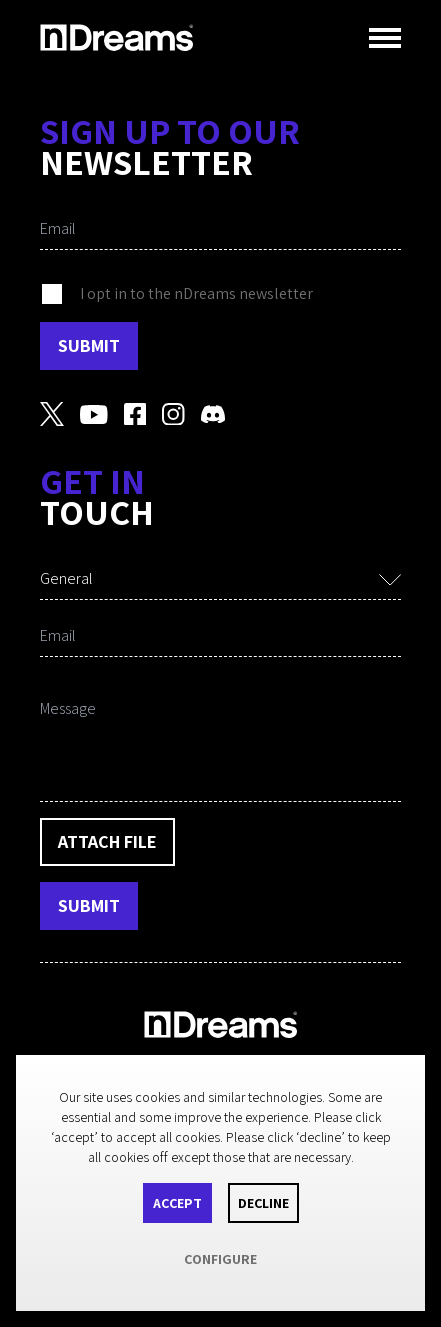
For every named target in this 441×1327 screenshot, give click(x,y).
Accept (177, 1203)
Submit (89, 345)
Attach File (107, 841)
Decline (263, 1203)
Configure (220, 1259)
